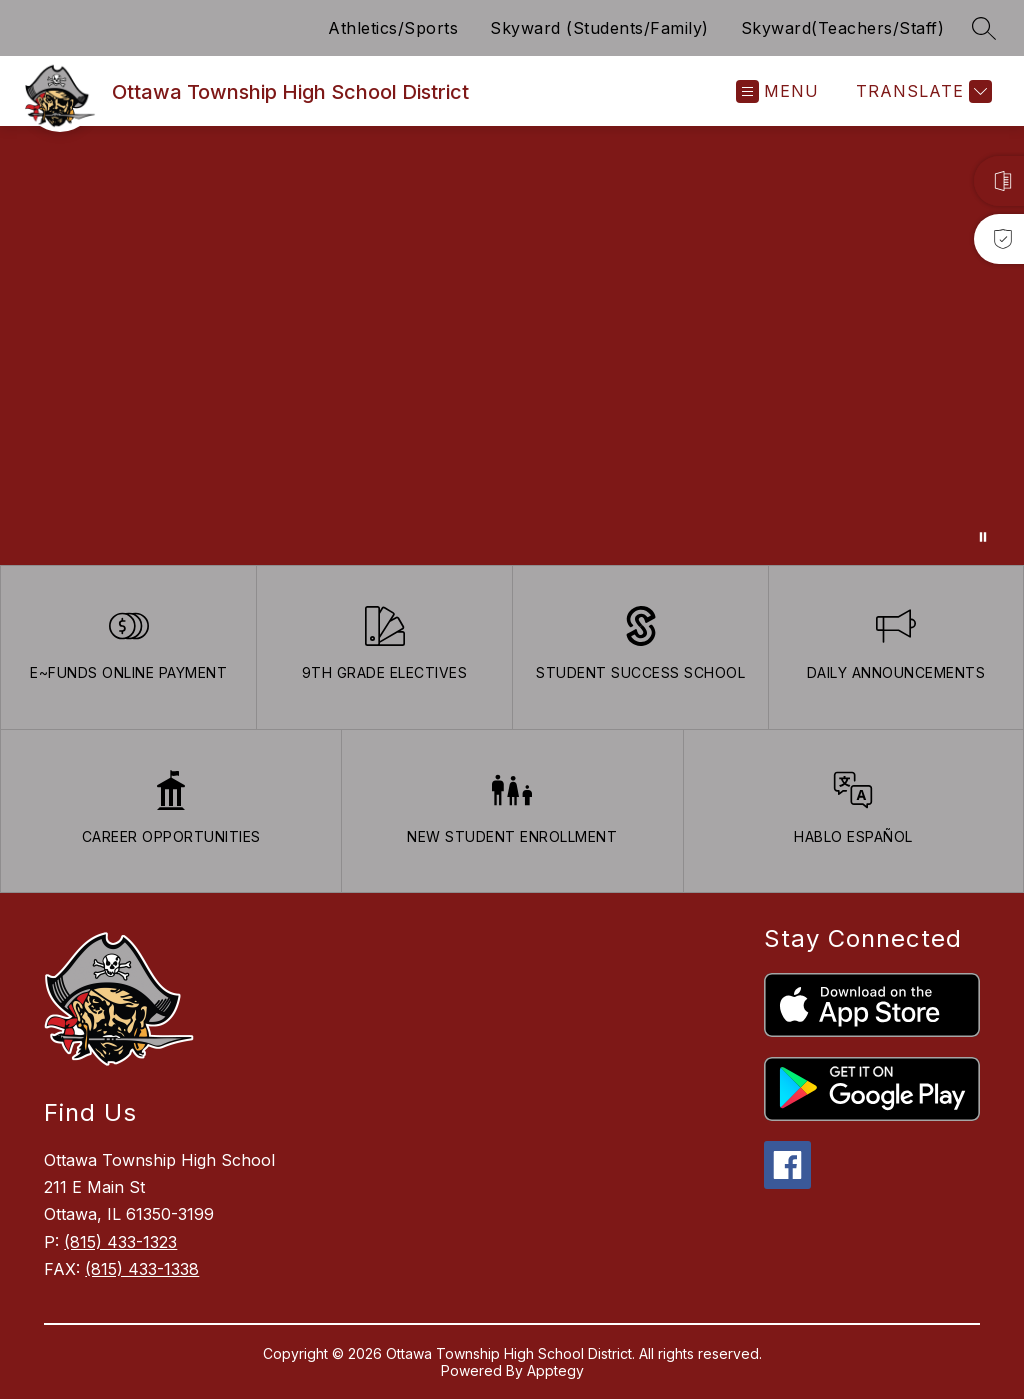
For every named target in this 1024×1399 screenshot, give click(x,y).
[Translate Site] (921, 91)
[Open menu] (777, 91)
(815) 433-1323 (120, 1242)
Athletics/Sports (393, 28)
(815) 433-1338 (142, 1269)
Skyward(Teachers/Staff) (843, 28)
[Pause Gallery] (983, 537)
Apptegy (555, 1370)
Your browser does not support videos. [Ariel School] (512, 345)
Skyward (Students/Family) (599, 28)
